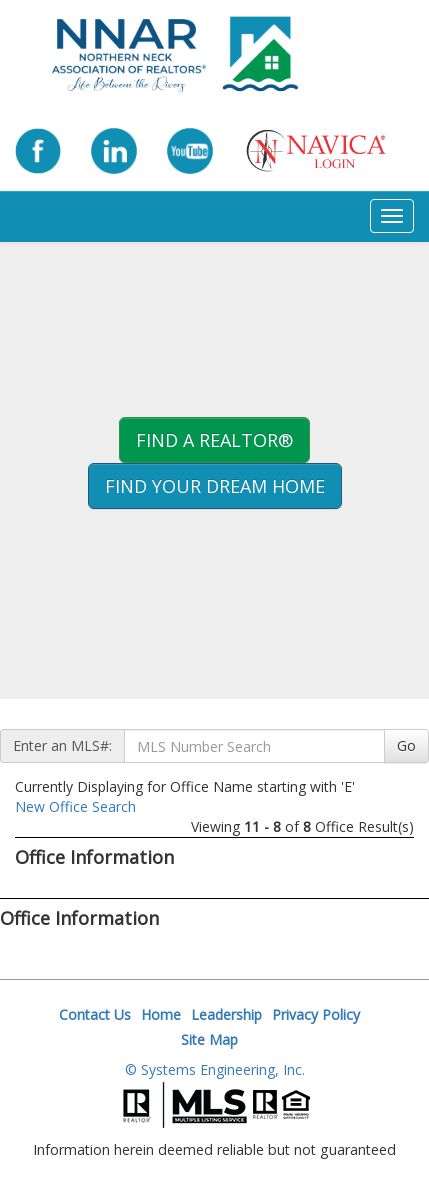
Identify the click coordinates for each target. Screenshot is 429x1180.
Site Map (209, 1039)
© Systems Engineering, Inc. (215, 1069)
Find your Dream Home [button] (215, 486)
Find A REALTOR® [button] (214, 440)
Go (406, 745)
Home (161, 1014)
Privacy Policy (316, 1014)
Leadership (226, 1014)
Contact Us (95, 1014)
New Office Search (75, 806)
